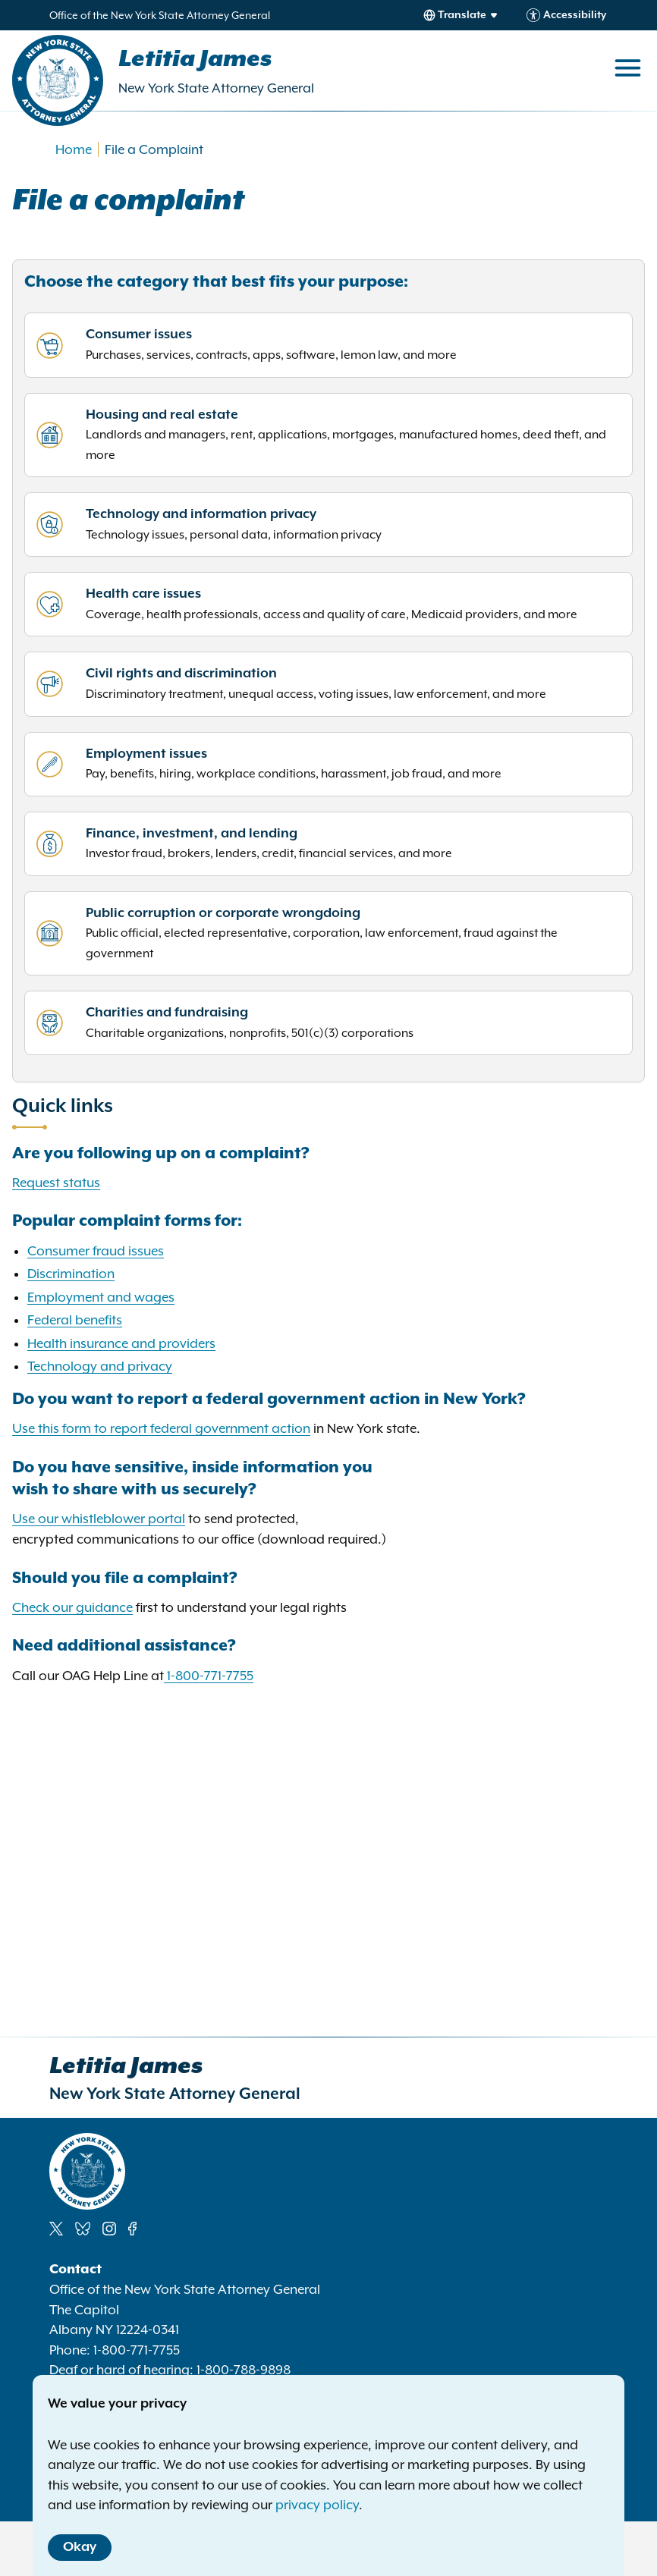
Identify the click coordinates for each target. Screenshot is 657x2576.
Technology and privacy (99, 1366)
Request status (56, 1182)
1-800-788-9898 (243, 2369)
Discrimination (71, 1273)
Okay (79, 2547)
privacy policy (317, 2504)
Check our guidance (72, 1607)
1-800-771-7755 (210, 1675)
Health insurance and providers (121, 1343)
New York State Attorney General (216, 88)
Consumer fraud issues (95, 1250)
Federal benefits (74, 1319)
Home (73, 149)
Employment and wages (100, 1297)
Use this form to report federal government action (161, 1428)
